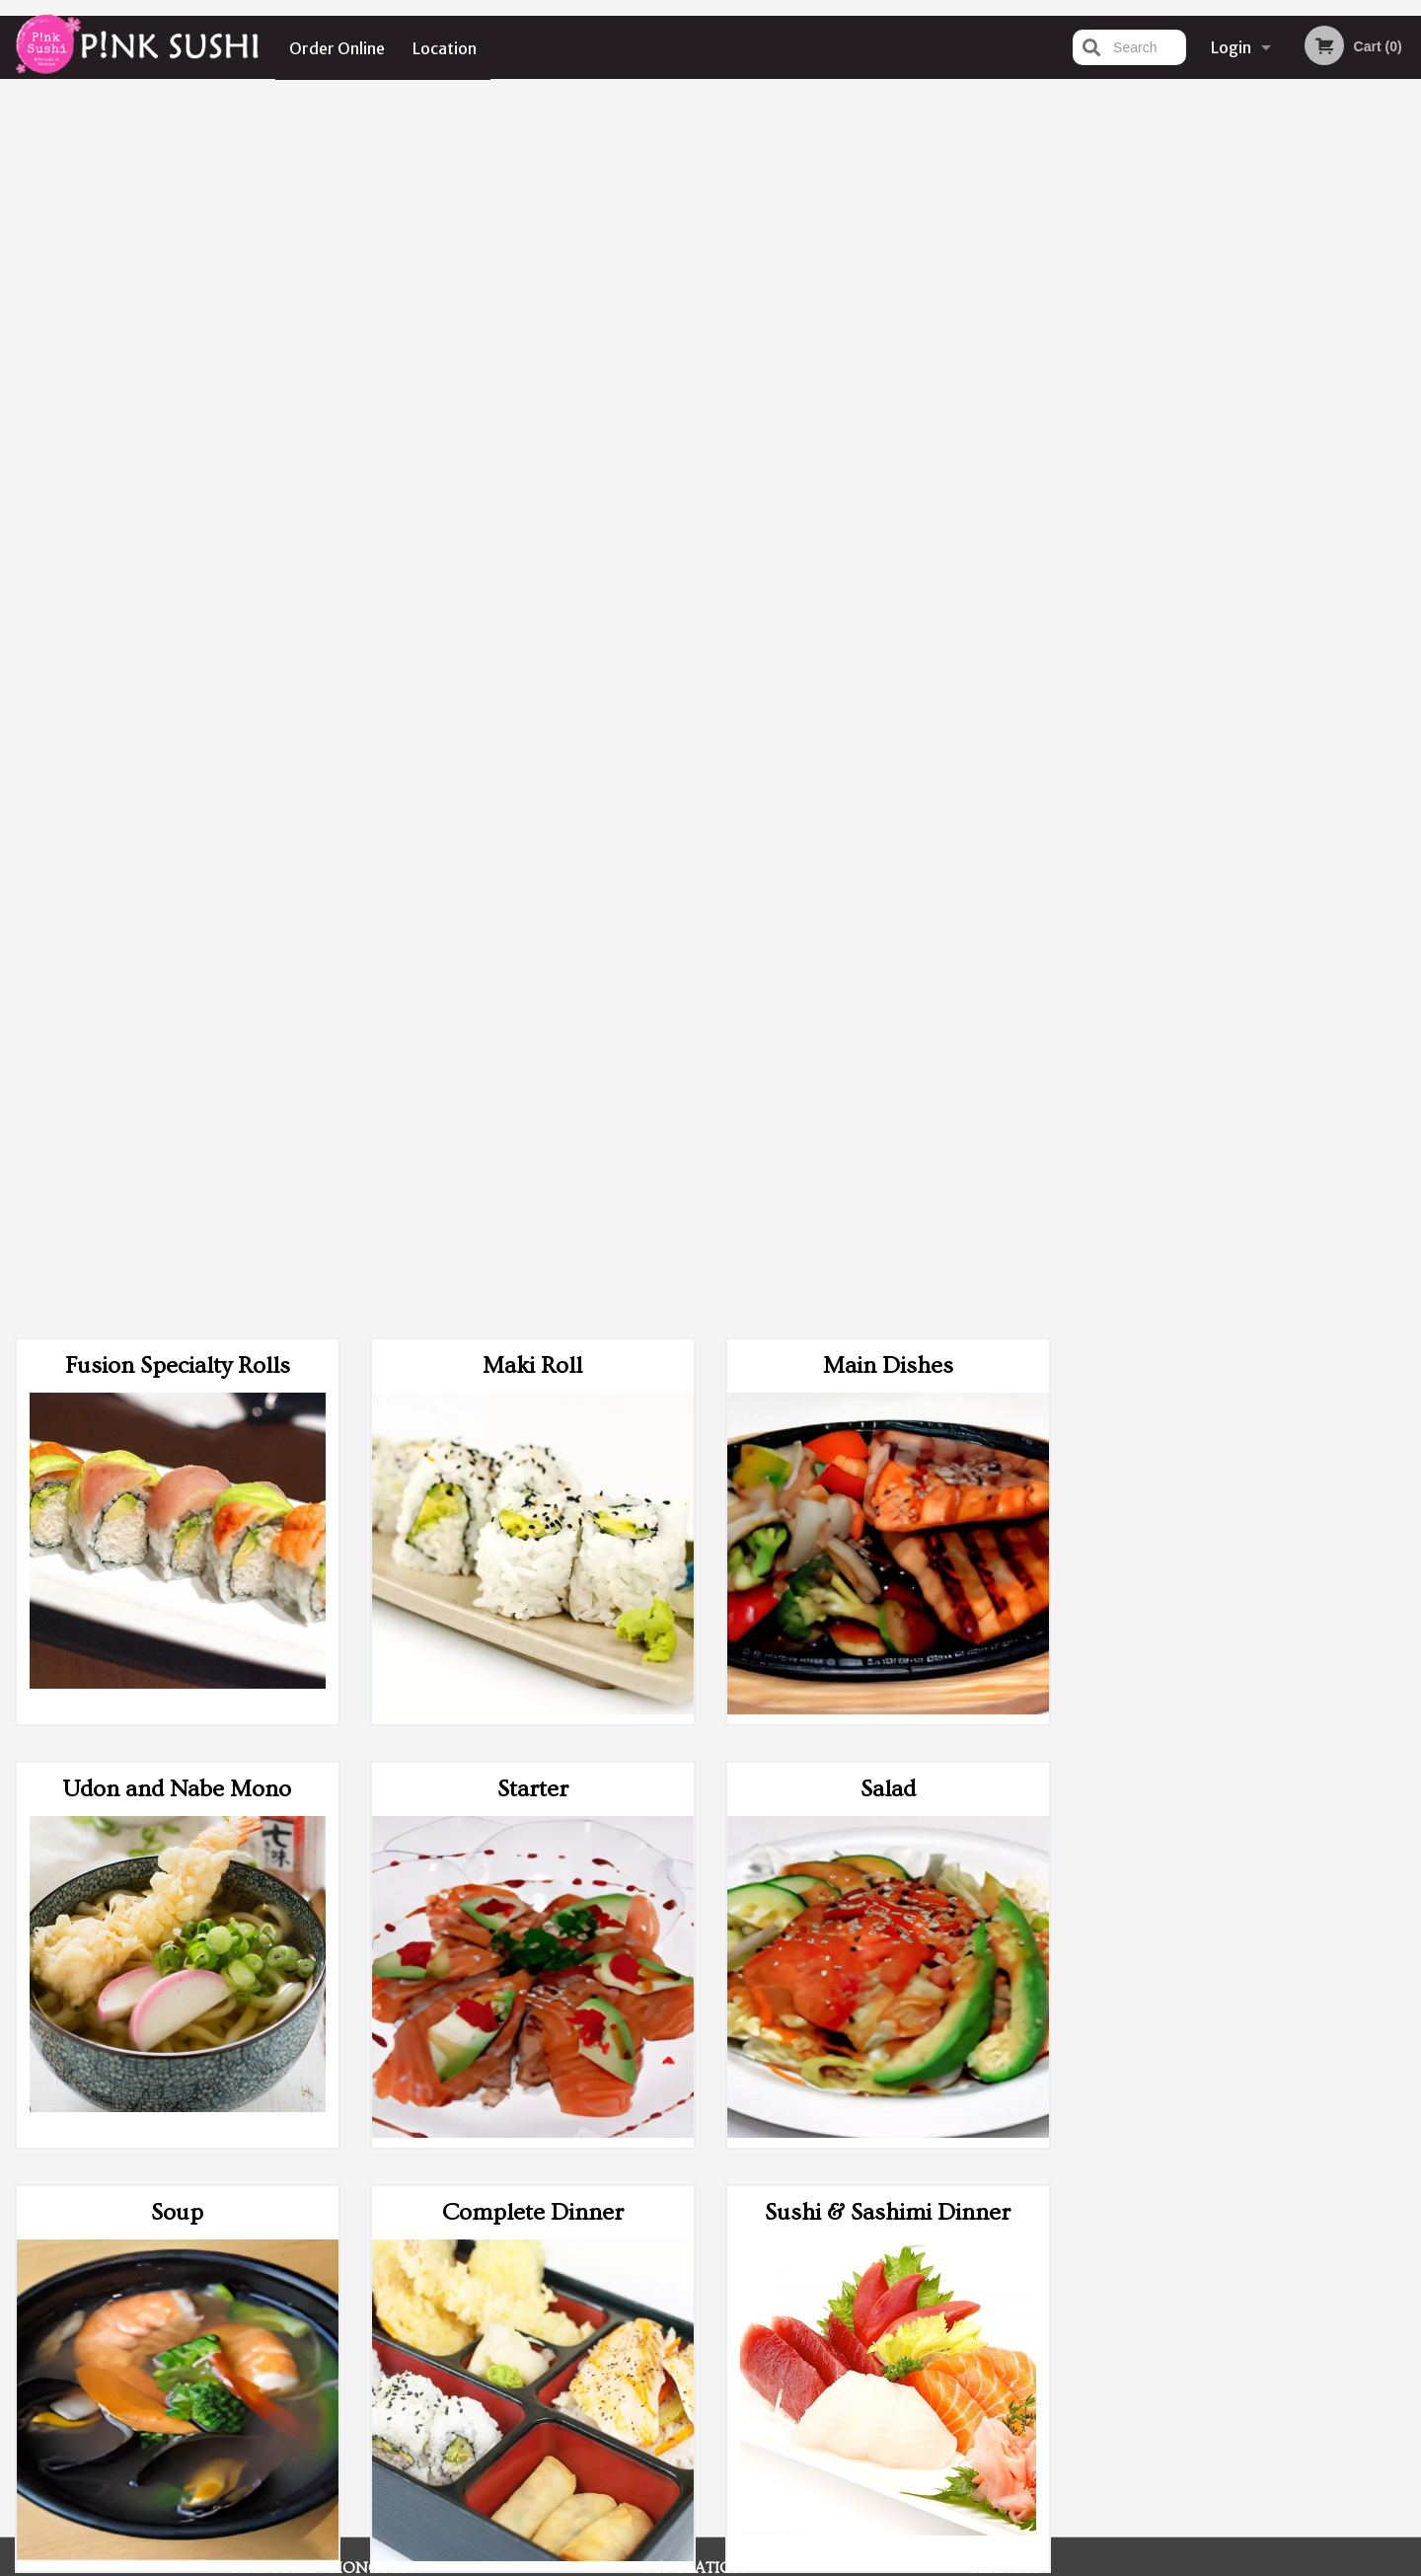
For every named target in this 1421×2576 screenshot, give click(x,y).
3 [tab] (1229, 553)
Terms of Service (743, 2563)
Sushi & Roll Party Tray (532, 1407)
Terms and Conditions (868, 2337)
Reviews (831, 2313)
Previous (1081, 425)
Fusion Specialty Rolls (177, 136)
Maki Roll (532, 136)
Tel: (1031, 2361)
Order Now (1244, 122)
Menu (659, 2313)
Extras (888, 1407)
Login (1231, 47)
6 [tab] (1318, 553)
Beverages (177, 1830)
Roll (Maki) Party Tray (177, 1407)
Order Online (337, 47)
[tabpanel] (1244, 425)
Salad (888, 560)
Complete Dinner (533, 983)
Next (1406, 425)
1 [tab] (1170, 553)
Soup (177, 983)
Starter (532, 560)
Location (445, 47)
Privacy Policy (846, 2361)
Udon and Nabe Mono (177, 560)
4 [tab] (1259, 553)
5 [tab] (1289, 553)
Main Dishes (888, 136)
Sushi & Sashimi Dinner (887, 983)
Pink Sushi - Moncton (323, 2288)
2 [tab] (1200, 553)
